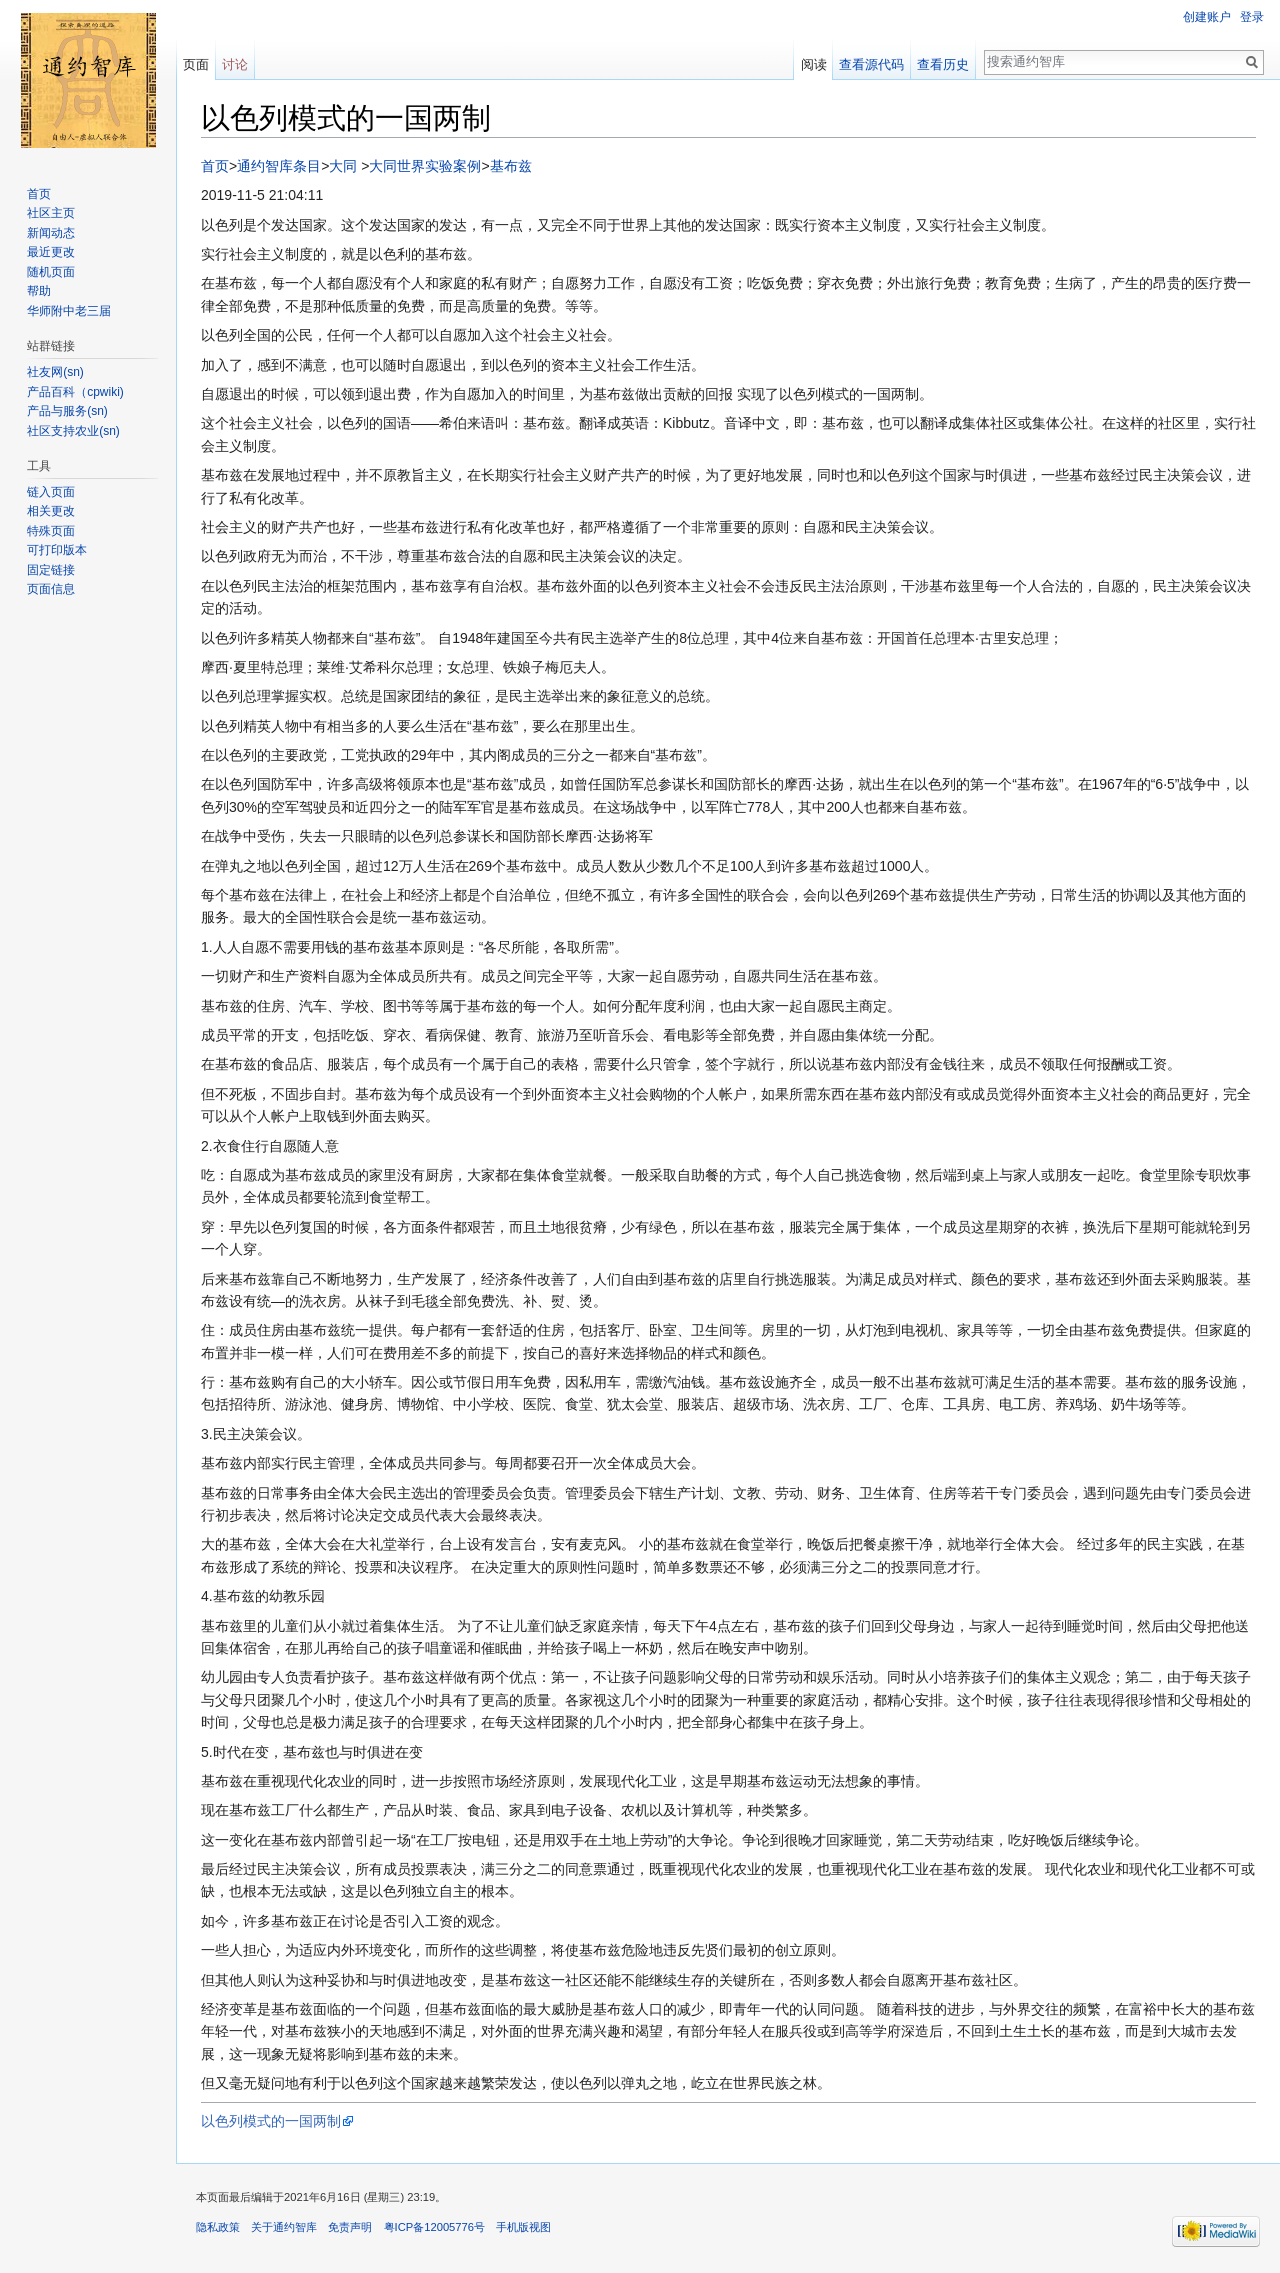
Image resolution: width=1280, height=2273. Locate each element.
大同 (343, 166)
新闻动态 (51, 233)
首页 (215, 166)
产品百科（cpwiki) (75, 392)
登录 (1252, 17)
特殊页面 (51, 531)
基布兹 (511, 166)
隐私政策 (218, 2227)
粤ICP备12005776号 (434, 2227)
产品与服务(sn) (67, 411)
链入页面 (51, 492)
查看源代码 (871, 64)
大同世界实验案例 (425, 166)
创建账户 (1207, 17)
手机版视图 (523, 2227)
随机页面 (51, 272)
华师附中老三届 (69, 311)
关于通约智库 (284, 2227)
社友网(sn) (55, 372)
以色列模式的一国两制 (271, 2121)
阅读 (814, 64)
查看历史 (943, 64)
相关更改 (51, 511)
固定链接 (51, 570)
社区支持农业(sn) (73, 431)
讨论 (235, 64)
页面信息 (51, 589)
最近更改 (51, 252)
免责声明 (350, 2227)
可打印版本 (57, 550)
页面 (196, 64)
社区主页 (51, 213)
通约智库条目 (279, 166)
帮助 (39, 291)
